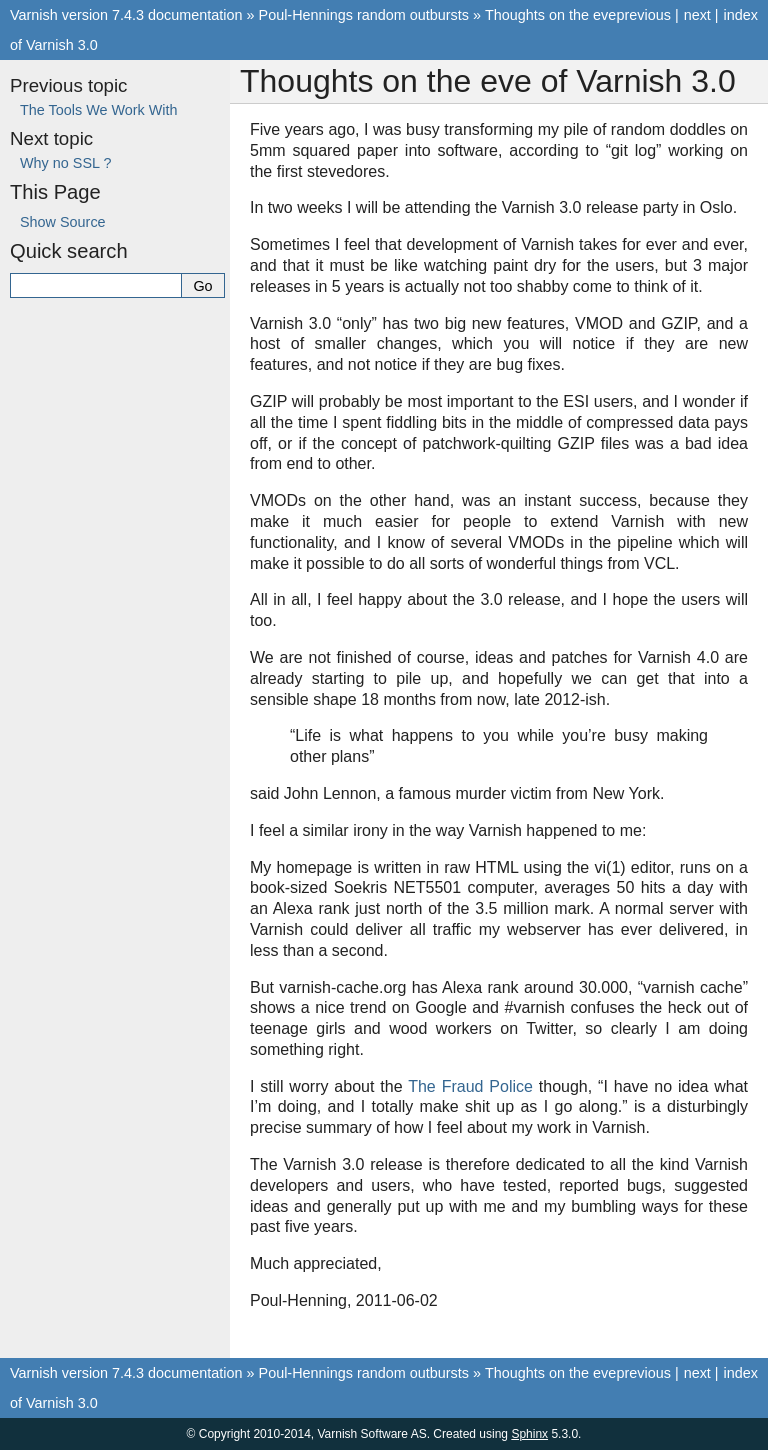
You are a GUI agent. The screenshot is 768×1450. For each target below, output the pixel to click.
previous (643, 15)
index (741, 15)
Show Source (63, 222)
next (697, 15)
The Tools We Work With (99, 110)
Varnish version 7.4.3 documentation (126, 15)
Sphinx (529, 1434)
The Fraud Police (470, 1086)
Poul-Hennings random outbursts (364, 15)
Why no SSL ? (65, 163)
